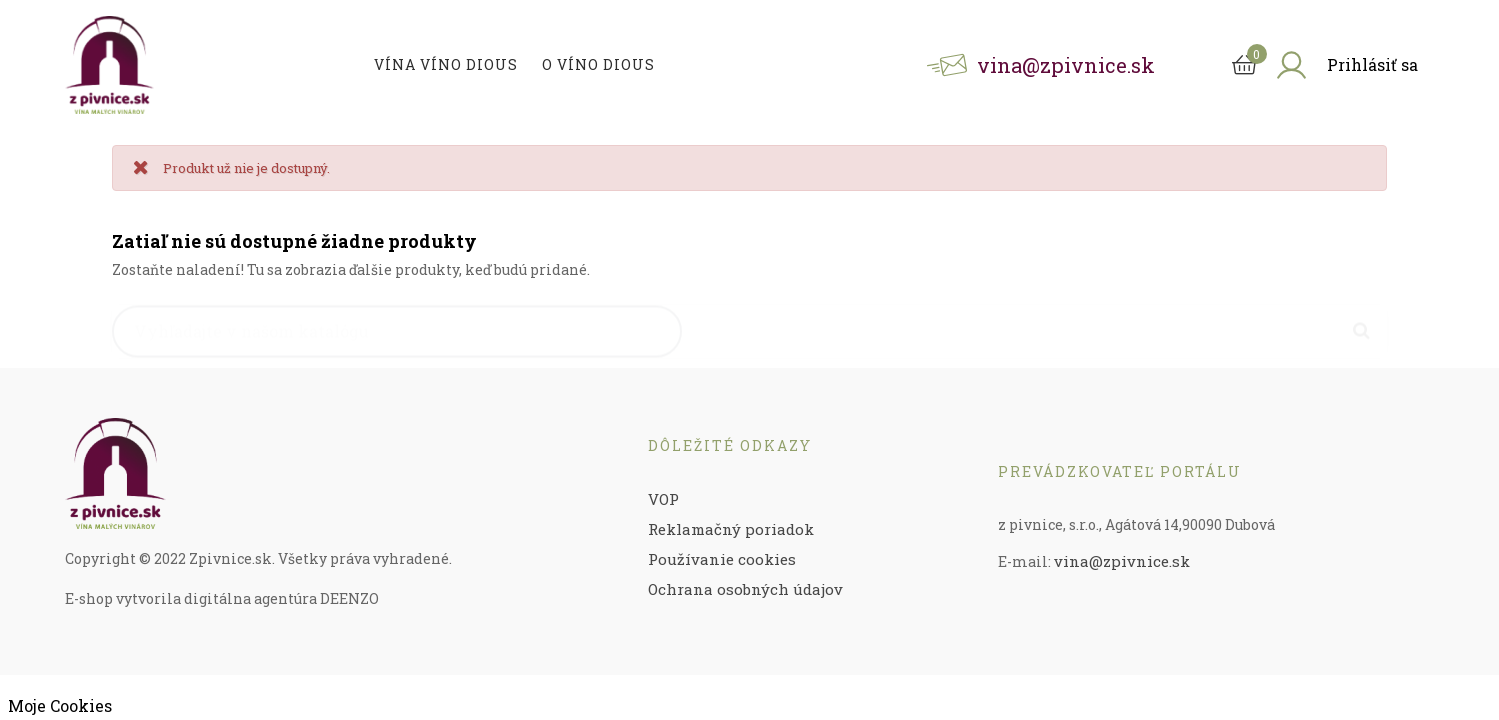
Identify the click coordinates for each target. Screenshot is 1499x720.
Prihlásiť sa (1372, 64)
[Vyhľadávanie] (397, 322)
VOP (663, 499)
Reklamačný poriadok (731, 529)
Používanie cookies (722, 559)
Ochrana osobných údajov (745, 589)
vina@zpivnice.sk (1122, 561)
